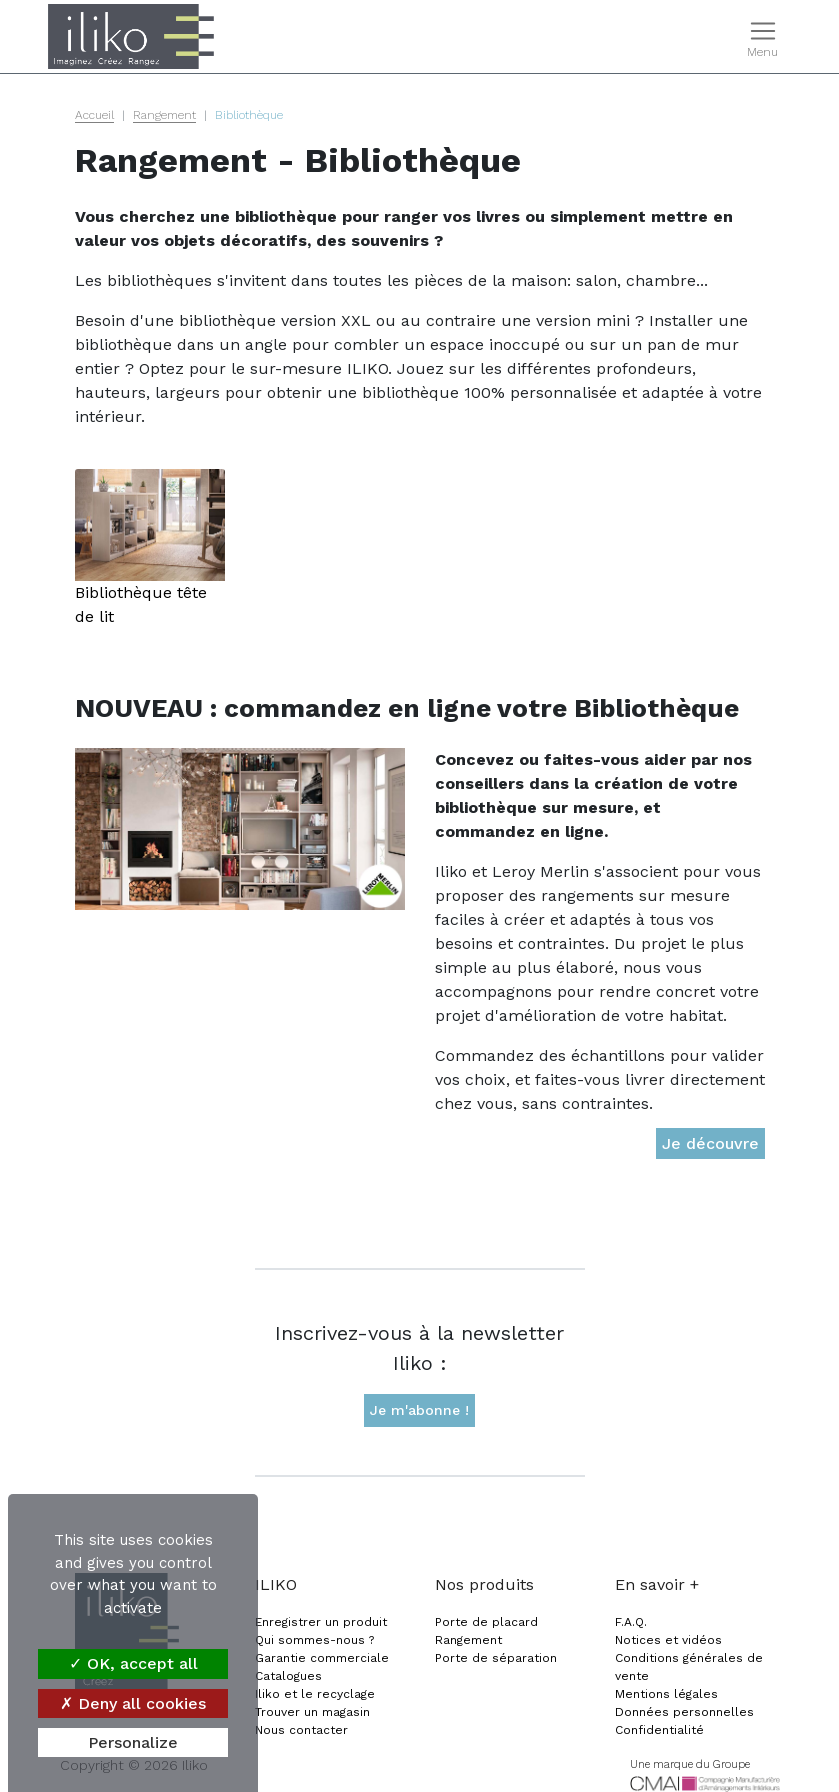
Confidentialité (659, 1730)
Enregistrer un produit (321, 1622)
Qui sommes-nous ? (314, 1640)
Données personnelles (684, 1712)
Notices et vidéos (668, 1640)
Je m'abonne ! (419, 1410)
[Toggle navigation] (762, 37)
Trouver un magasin (312, 1712)
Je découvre (710, 1143)
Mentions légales (666, 1694)
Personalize (133, 1742)
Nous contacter (301, 1730)
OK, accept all (133, 1663)
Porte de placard (486, 1622)
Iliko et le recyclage (315, 1694)
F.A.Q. (631, 1622)
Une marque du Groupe (690, 1764)
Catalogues (288, 1676)
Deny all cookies (133, 1703)
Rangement (164, 115)
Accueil (94, 115)
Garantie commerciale (322, 1658)
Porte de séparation (496, 1658)
